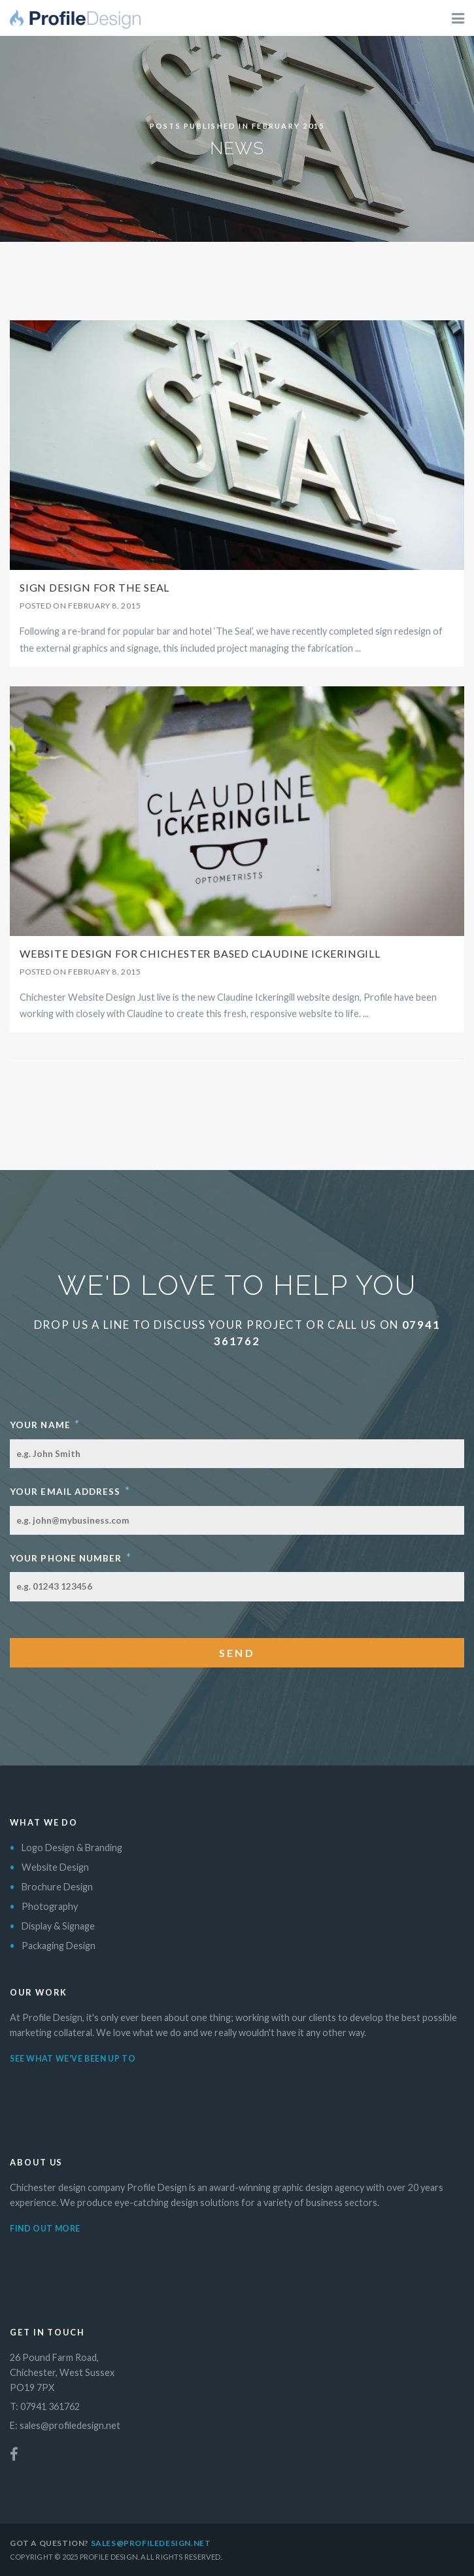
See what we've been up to (72, 2059)
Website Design (55, 1867)
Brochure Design (57, 1886)
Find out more (45, 2228)
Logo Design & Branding (72, 1847)
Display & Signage (58, 1926)
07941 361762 (50, 2406)
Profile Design (75, 23)
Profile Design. (109, 2556)
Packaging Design (58, 1945)
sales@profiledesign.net (70, 2425)
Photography (50, 1906)
